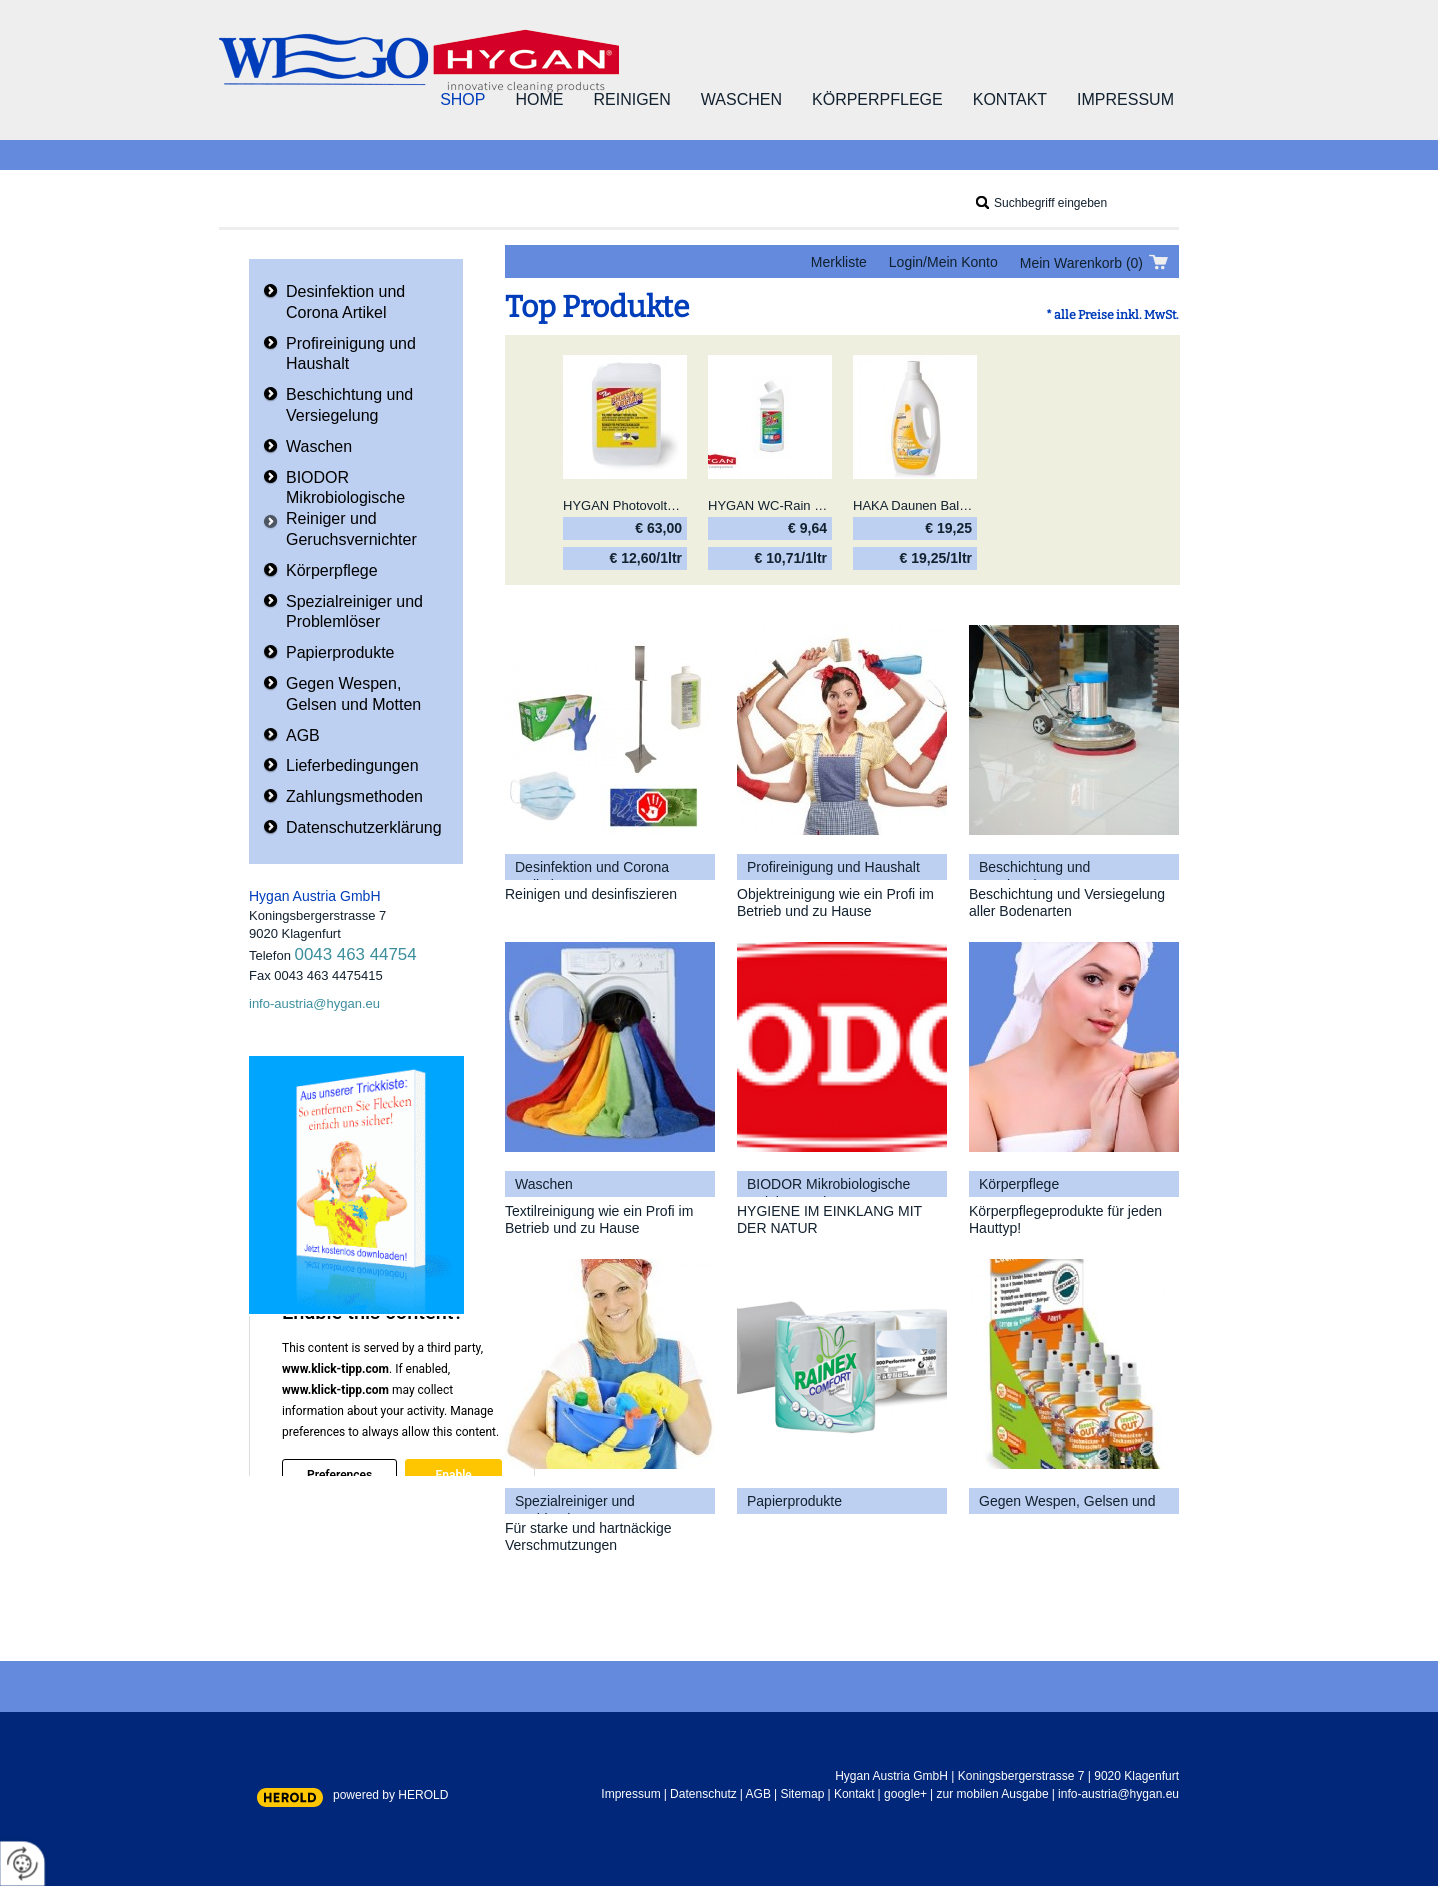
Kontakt (1010, 99)
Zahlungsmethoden (354, 796)
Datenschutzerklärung (364, 827)
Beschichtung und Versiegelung (349, 405)
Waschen (741, 99)
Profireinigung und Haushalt (351, 354)
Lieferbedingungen (352, 765)
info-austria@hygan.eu (314, 1003)
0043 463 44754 (356, 954)
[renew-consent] (22, 1863)
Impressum (1125, 99)
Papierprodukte (340, 652)
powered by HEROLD (390, 1795)
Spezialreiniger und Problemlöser (354, 612)
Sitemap (802, 1794)
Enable (453, 1475)
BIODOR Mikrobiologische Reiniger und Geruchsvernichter (351, 508)
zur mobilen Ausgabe (993, 1794)
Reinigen (631, 99)
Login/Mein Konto (943, 262)
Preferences (339, 1475)
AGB (303, 735)
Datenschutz (703, 1794)
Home (539, 99)
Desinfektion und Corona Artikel (345, 302)
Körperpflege (877, 99)
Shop (462, 99)
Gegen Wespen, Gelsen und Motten (353, 694)
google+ (905, 1794)
